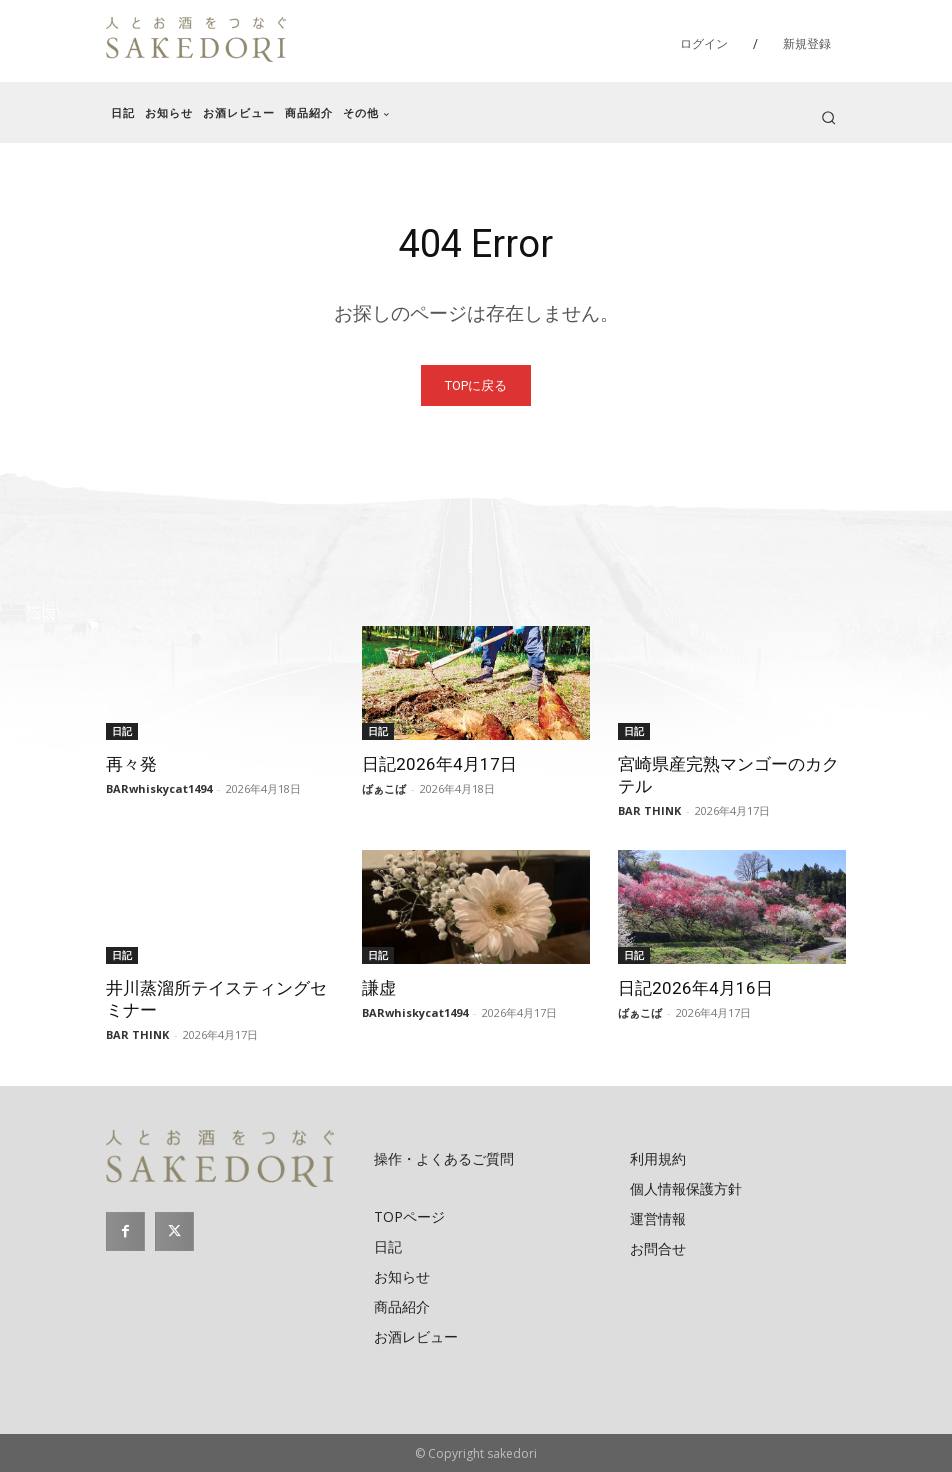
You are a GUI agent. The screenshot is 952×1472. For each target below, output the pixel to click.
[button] (828, 117)
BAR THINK (649, 810)
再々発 (131, 764)
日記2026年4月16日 (695, 988)
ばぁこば (384, 788)
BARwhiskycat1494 (159, 788)
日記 (122, 731)
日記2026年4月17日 (439, 764)
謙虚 (379, 988)
